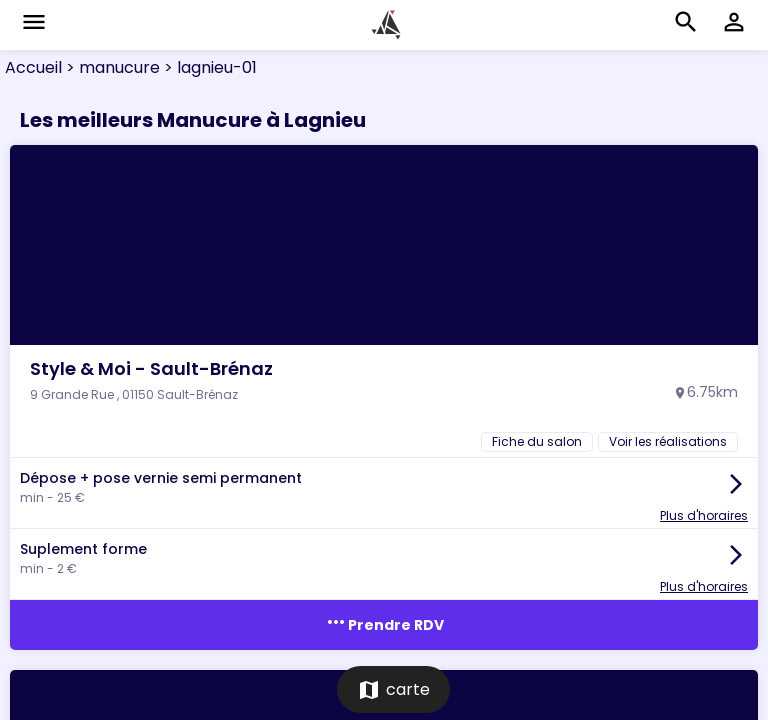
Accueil (33, 67)
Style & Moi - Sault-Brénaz (151, 368)
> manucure (111, 67)
